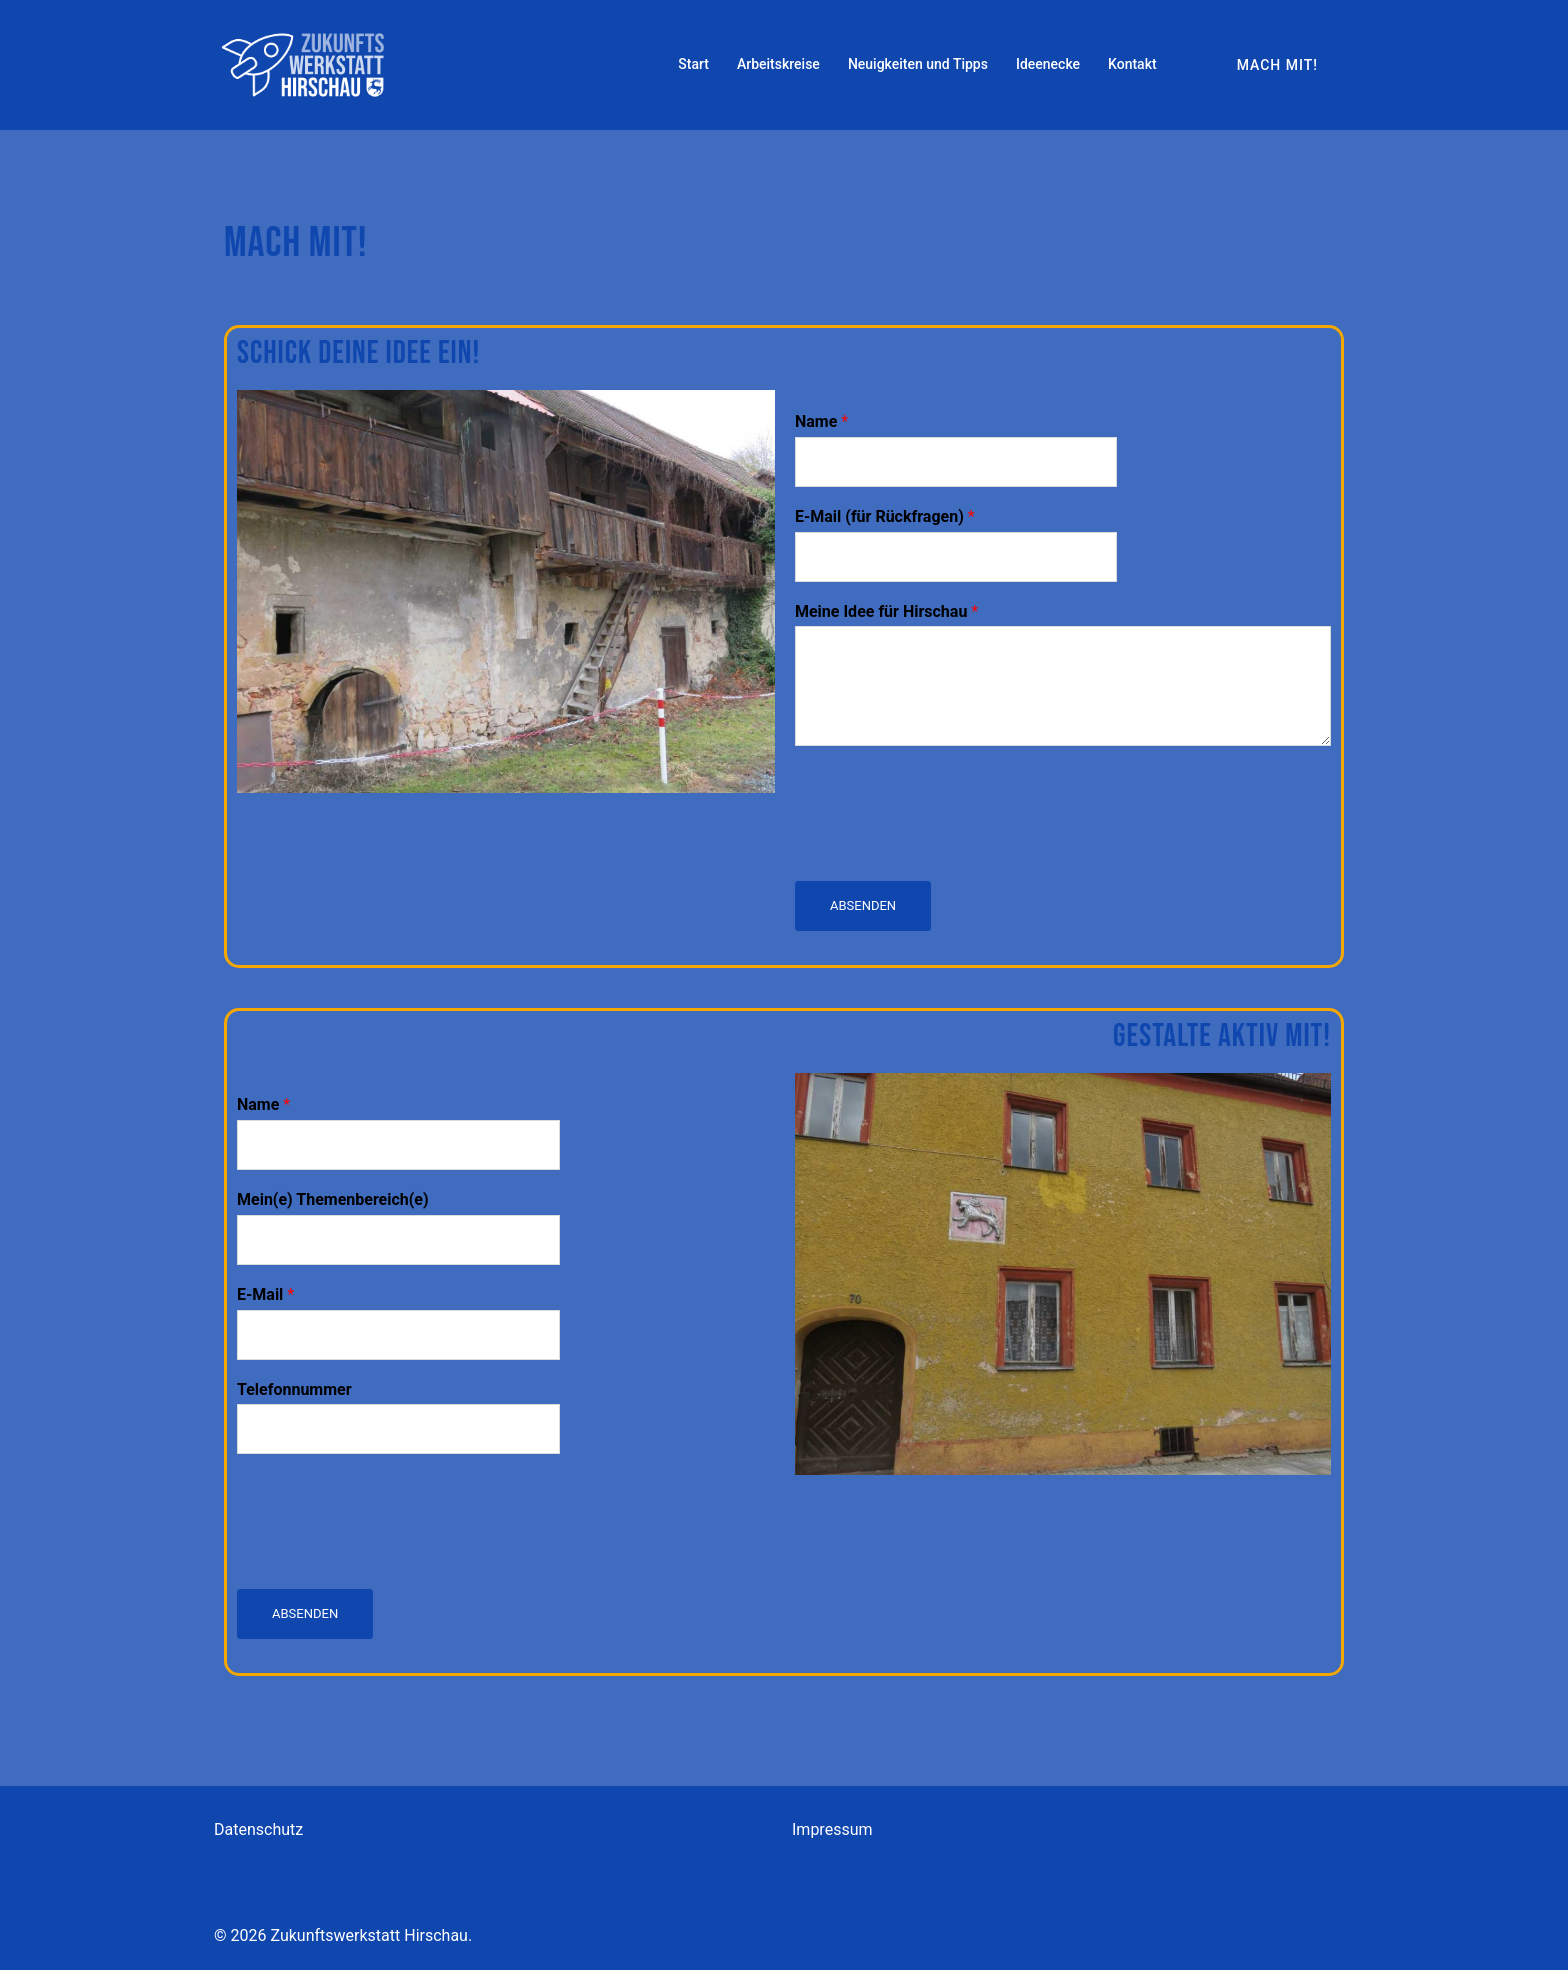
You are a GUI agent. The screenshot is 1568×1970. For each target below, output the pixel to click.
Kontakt (1132, 64)
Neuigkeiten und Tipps (918, 64)
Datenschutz (258, 1829)
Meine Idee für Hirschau (886, 611)
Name (821, 421)
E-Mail (265, 1294)
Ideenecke (1048, 64)
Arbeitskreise (778, 64)
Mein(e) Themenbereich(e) (333, 1199)
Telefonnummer (294, 1389)
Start (693, 64)
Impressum (832, 1829)
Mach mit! (1277, 65)
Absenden (863, 905)
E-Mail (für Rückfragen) (885, 516)
